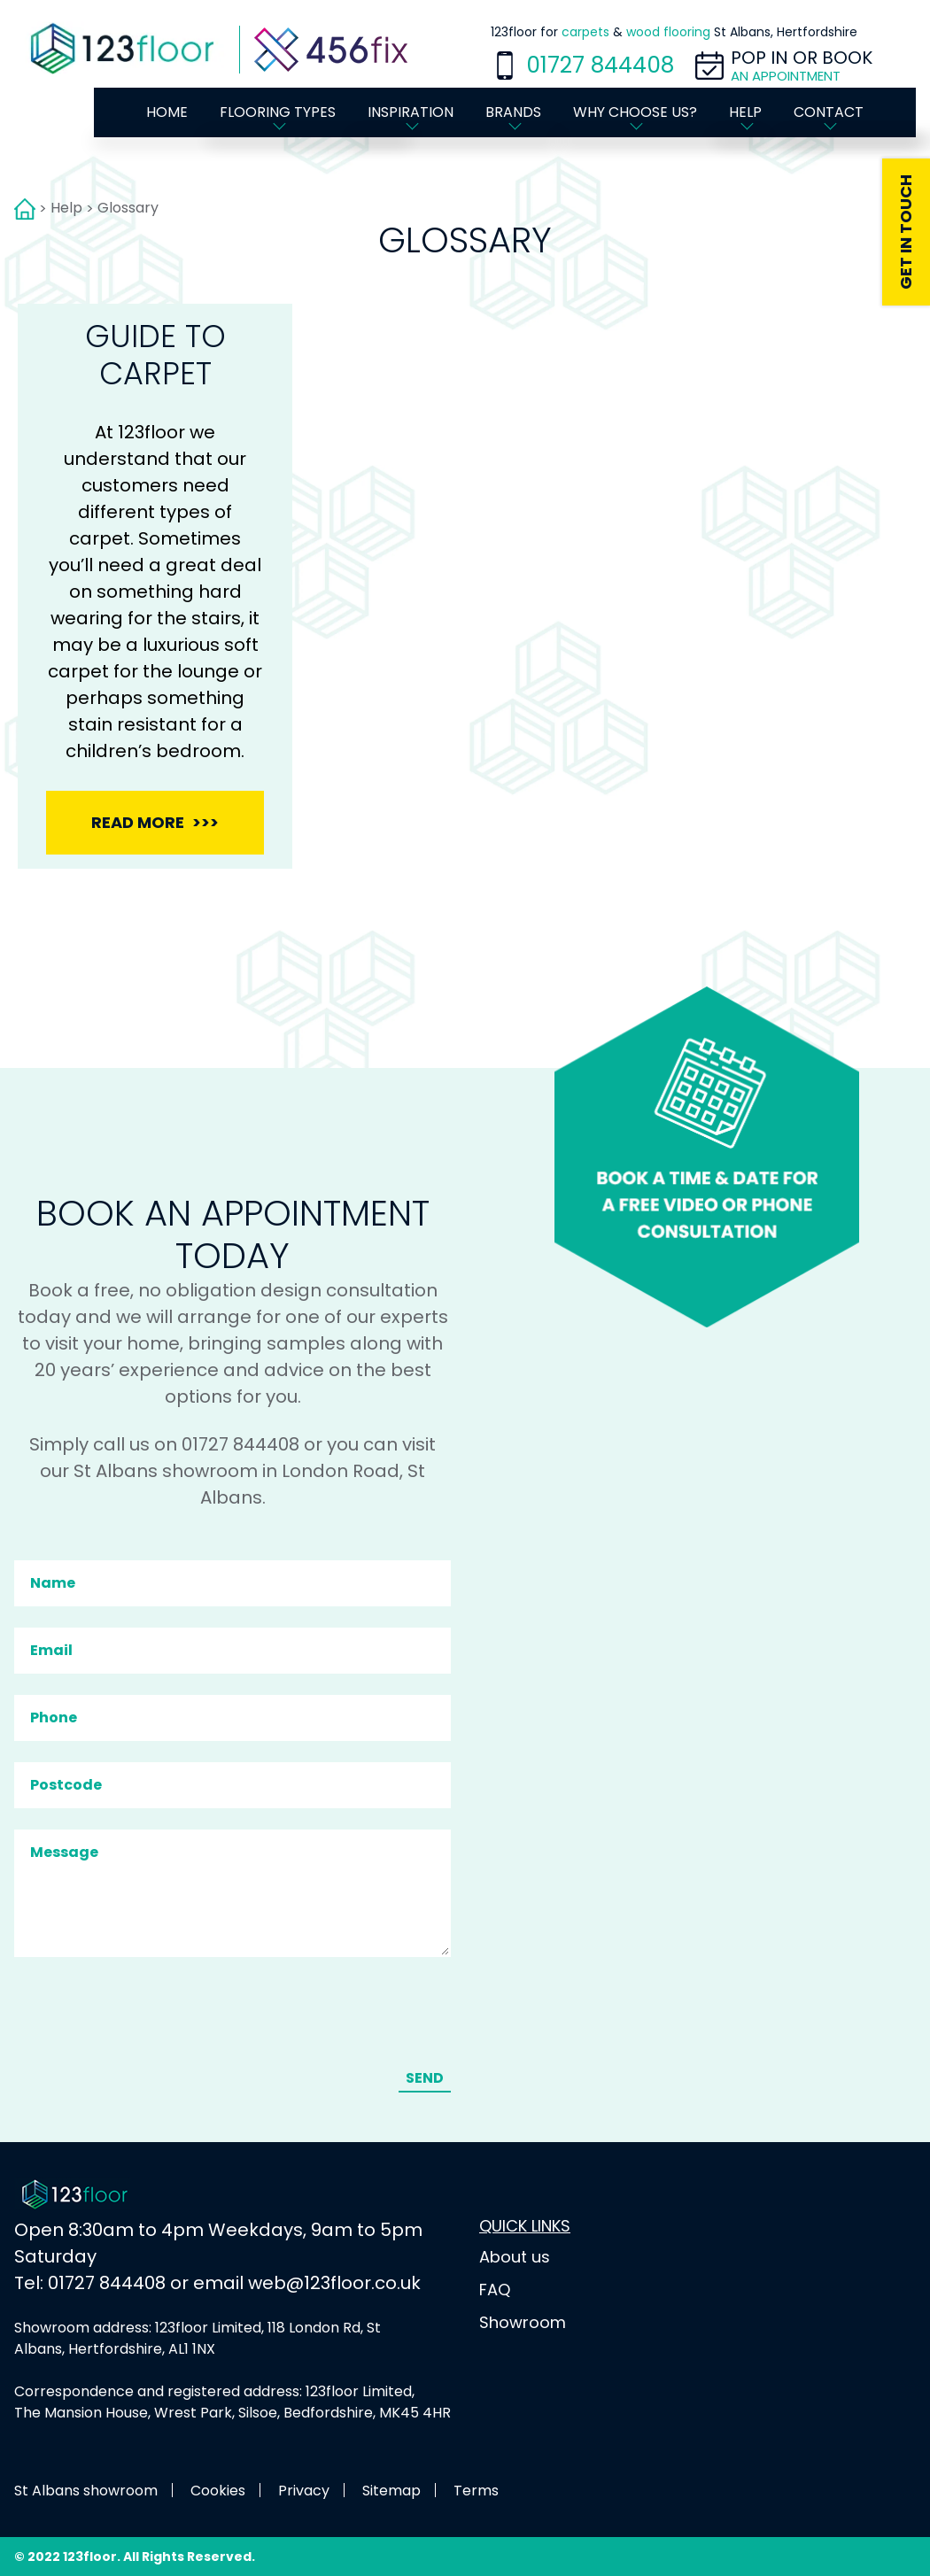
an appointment (786, 76)
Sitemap (391, 2491)
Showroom (522, 2322)
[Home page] (127, 49)
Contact (829, 112)
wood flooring (668, 32)
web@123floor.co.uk (334, 2282)
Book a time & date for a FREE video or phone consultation (706, 1156)
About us (514, 2257)
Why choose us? (635, 112)
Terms (476, 2491)
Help (745, 112)
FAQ (494, 2289)
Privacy (303, 2491)
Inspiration (410, 112)
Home (167, 112)
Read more (137, 822)
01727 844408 (600, 65)
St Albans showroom (86, 2491)
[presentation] (150, 2014)
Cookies (217, 2491)
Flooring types (278, 112)
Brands (513, 112)
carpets (585, 32)
